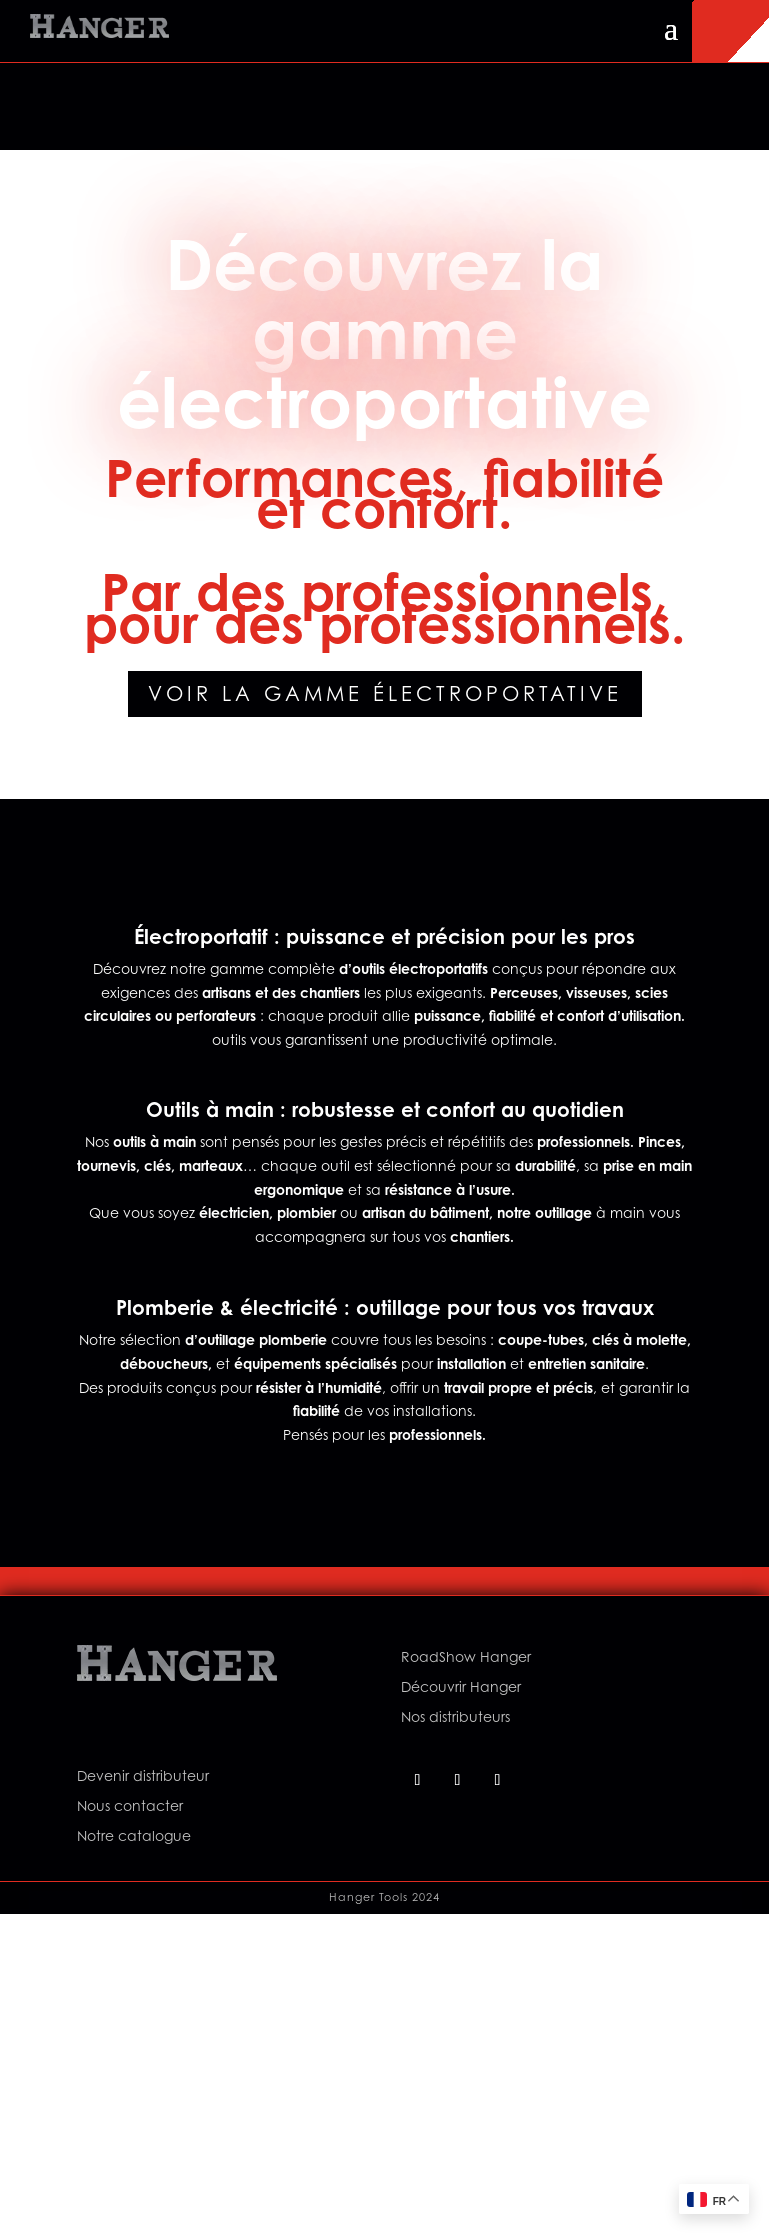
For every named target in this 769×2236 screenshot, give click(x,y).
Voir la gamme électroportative (385, 694)
